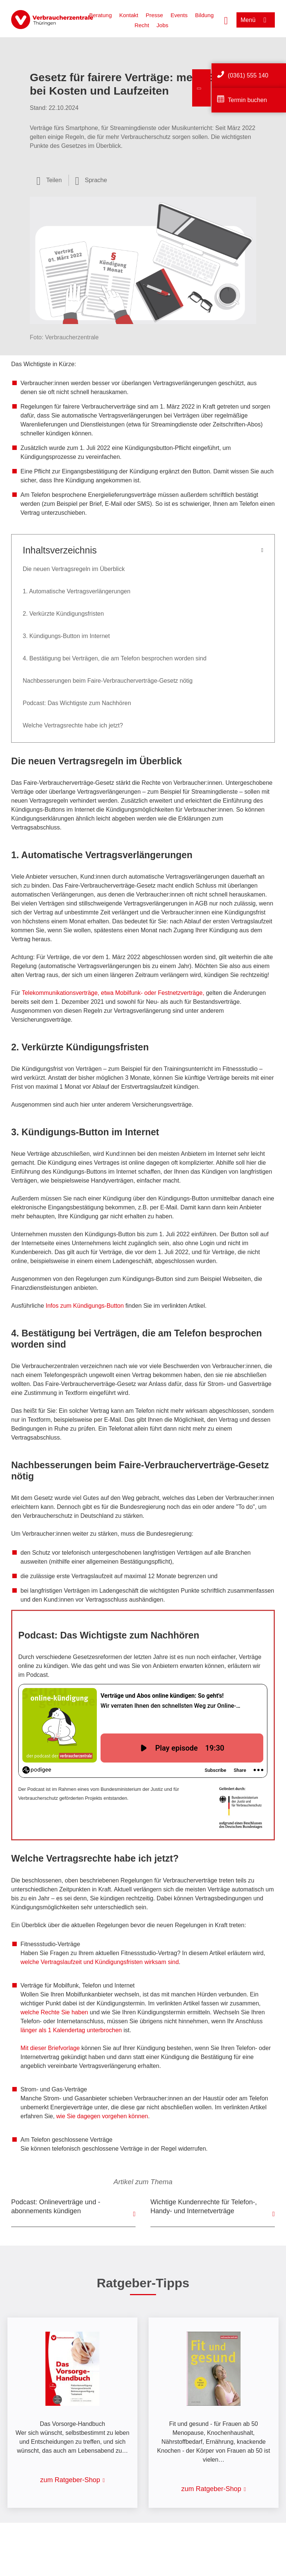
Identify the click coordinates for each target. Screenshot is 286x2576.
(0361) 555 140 (248, 75)
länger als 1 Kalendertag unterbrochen (71, 2030)
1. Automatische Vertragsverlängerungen (76, 591)
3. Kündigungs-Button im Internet (66, 636)
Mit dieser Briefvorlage (50, 2048)
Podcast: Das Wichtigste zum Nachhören (77, 703)
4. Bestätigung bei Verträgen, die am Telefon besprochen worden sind (114, 658)
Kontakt (128, 15)
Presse (154, 15)
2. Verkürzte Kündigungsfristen (63, 613)
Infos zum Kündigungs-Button (85, 1306)
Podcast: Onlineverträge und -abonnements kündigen (55, 2206)
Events (179, 15)
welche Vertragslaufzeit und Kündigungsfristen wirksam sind (99, 1962)
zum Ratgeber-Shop (70, 2480)
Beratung (100, 15)
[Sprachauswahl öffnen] (91, 180)
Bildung (204, 15)
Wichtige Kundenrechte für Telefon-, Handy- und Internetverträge (203, 2206)
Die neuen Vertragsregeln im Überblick (74, 569)
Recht (141, 25)
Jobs (162, 25)
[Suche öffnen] (226, 20)
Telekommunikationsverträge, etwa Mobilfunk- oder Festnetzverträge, (113, 993)
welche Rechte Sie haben (55, 2012)
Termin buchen (247, 100)
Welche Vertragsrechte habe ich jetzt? (73, 725)
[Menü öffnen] (255, 20)
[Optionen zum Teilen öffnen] (49, 180)
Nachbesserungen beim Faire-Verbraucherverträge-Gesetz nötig (108, 681)
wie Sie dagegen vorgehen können (102, 2116)
